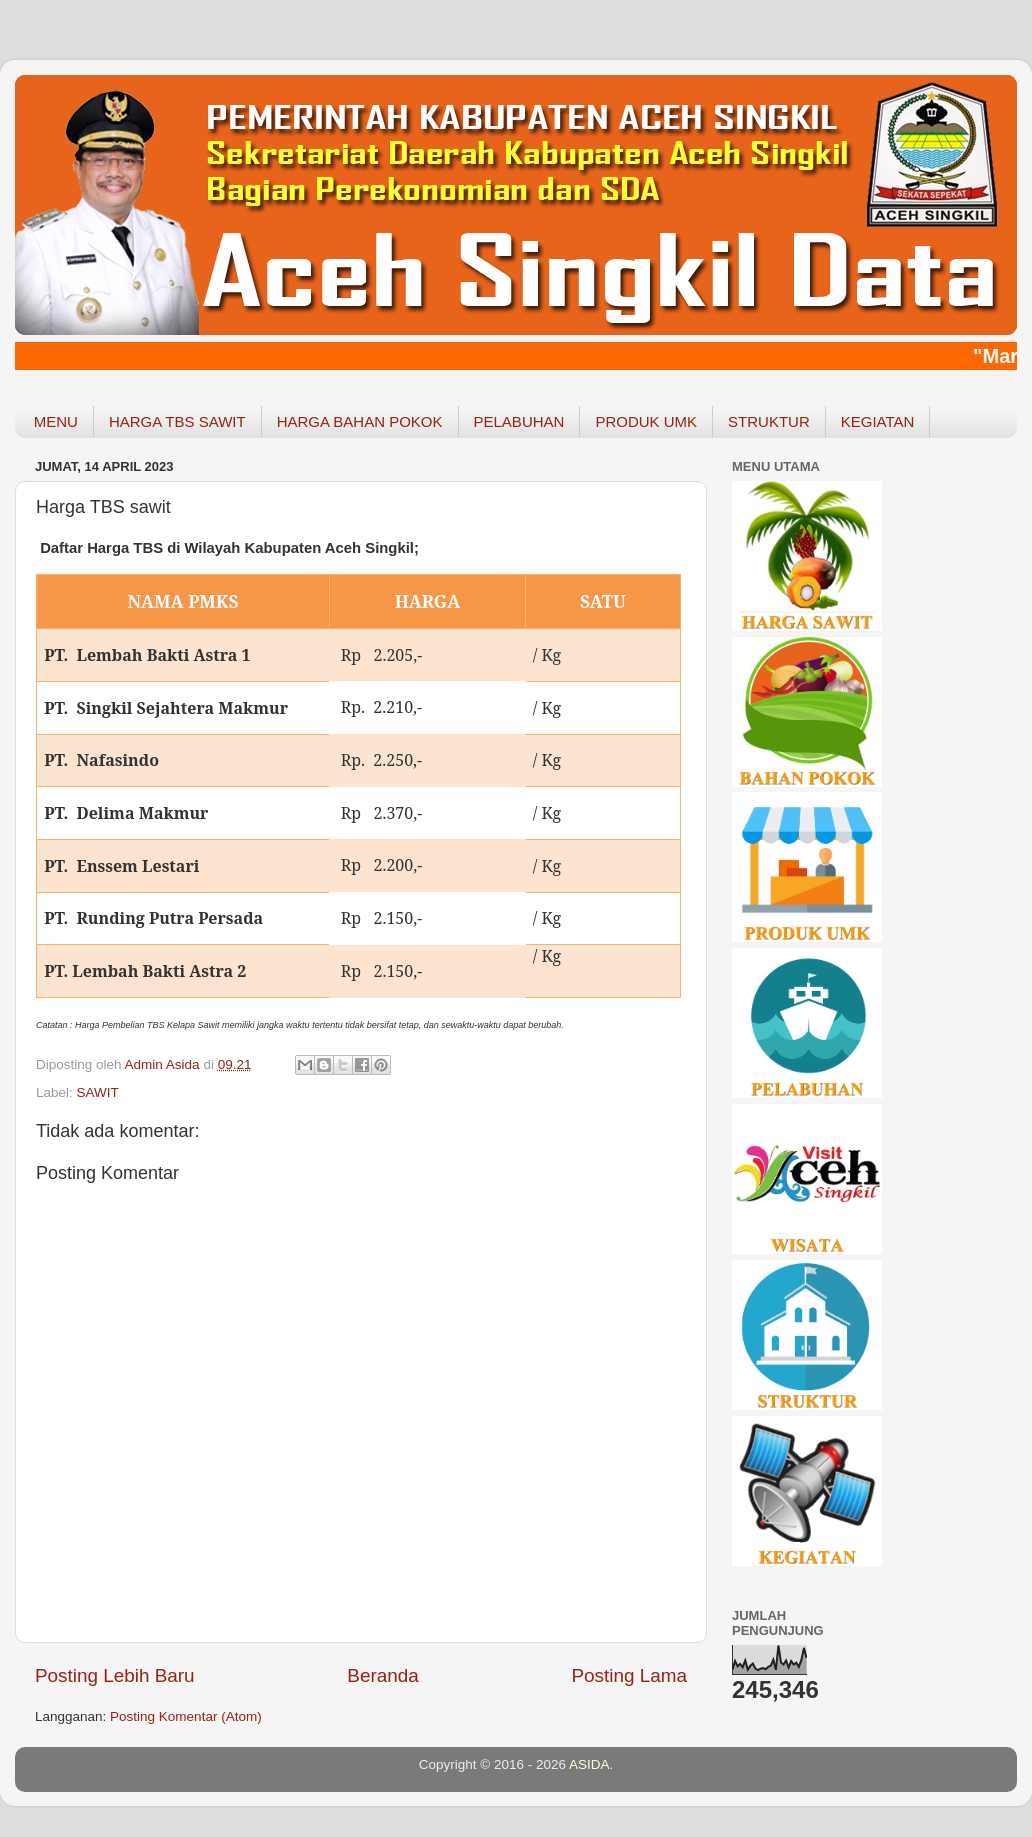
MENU (56, 421)
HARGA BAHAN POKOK (360, 421)
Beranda (382, 1675)
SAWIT (98, 1092)
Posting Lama (629, 1675)
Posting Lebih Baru (115, 1675)
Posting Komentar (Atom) (186, 1716)
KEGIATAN (878, 421)
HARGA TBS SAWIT (177, 421)
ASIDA (589, 1764)
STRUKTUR (769, 421)
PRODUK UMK (646, 421)
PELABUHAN (519, 421)
